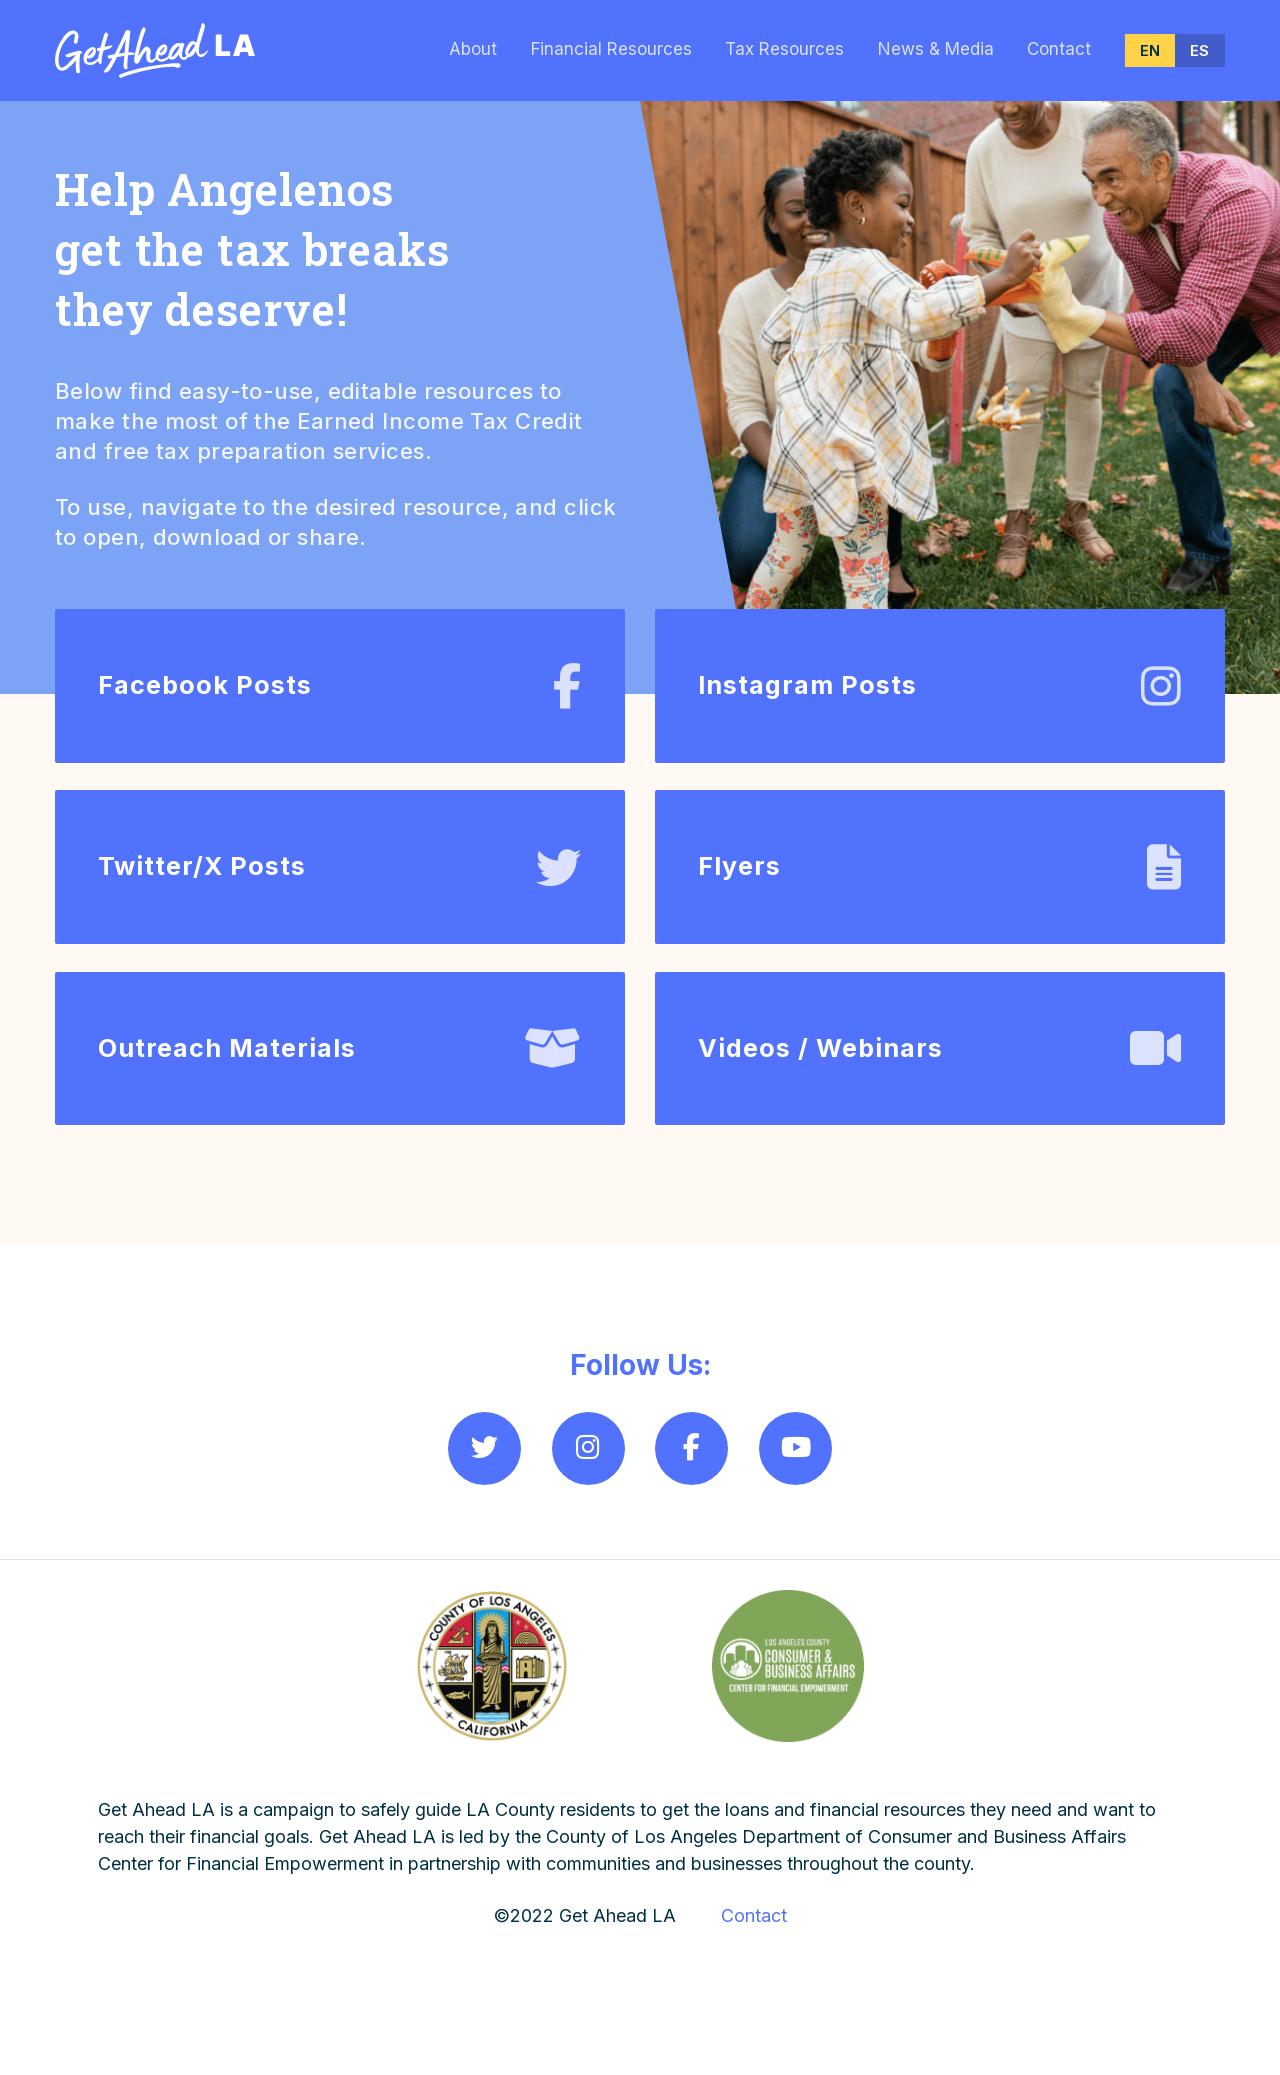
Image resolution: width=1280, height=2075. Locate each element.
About (473, 49)
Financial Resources (611, 49)
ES (1199, 50)
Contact (1059, 49)
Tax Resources (784, 49)
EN (1150, 50)
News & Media (936, 49)
